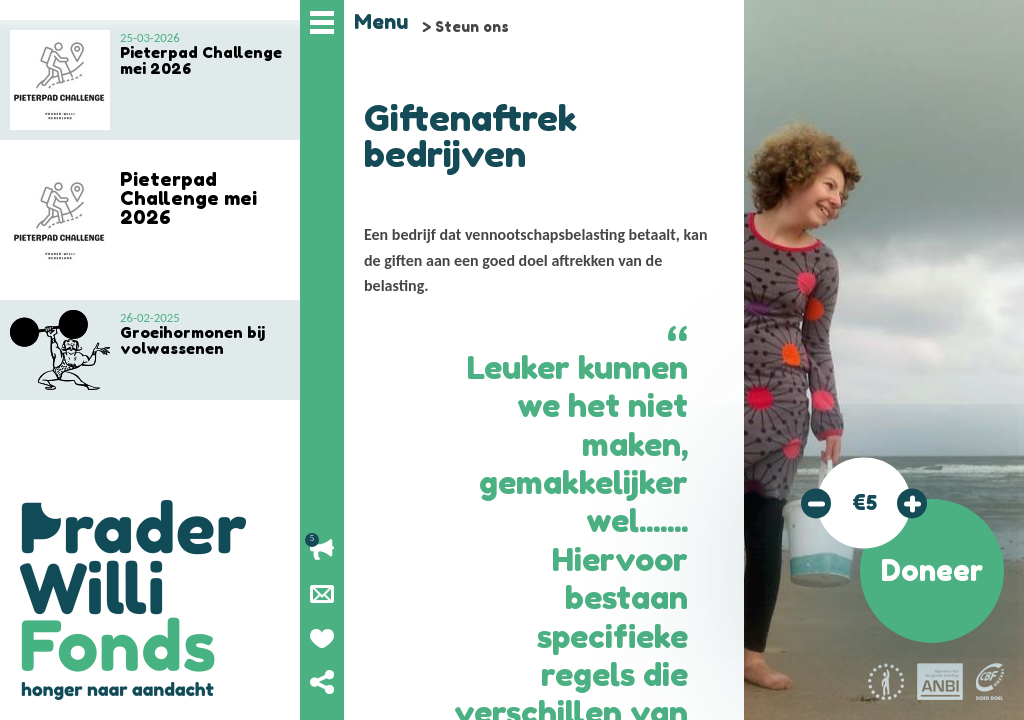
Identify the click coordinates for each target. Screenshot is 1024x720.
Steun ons (472, 26)
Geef (322, 638)
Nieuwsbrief (322, 594)
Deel (322, 682)
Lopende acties (322, 550)
